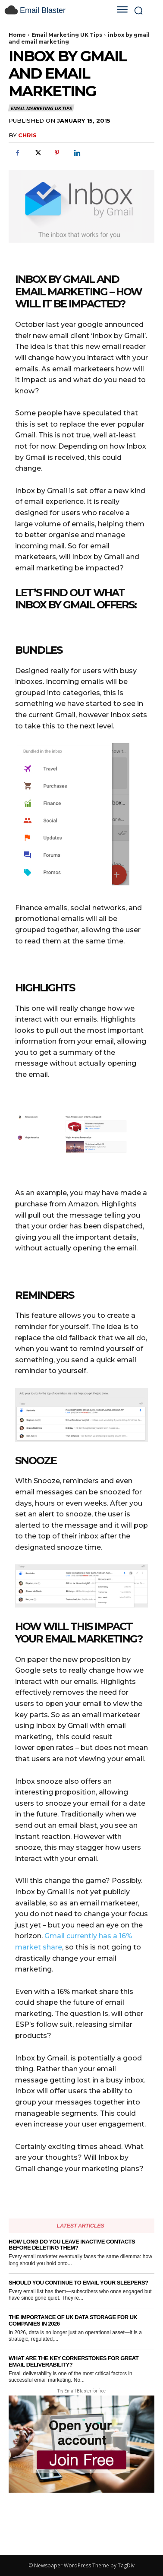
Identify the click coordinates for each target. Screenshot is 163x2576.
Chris (27, 135)
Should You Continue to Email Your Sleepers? (78, 2282)
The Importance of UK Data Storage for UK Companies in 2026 (73, 2320)
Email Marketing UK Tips (66, 35)
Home (17, 35)
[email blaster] (53, 10)
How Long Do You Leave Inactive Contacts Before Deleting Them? (72, 2244)
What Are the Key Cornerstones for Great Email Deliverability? (73, 2361)
